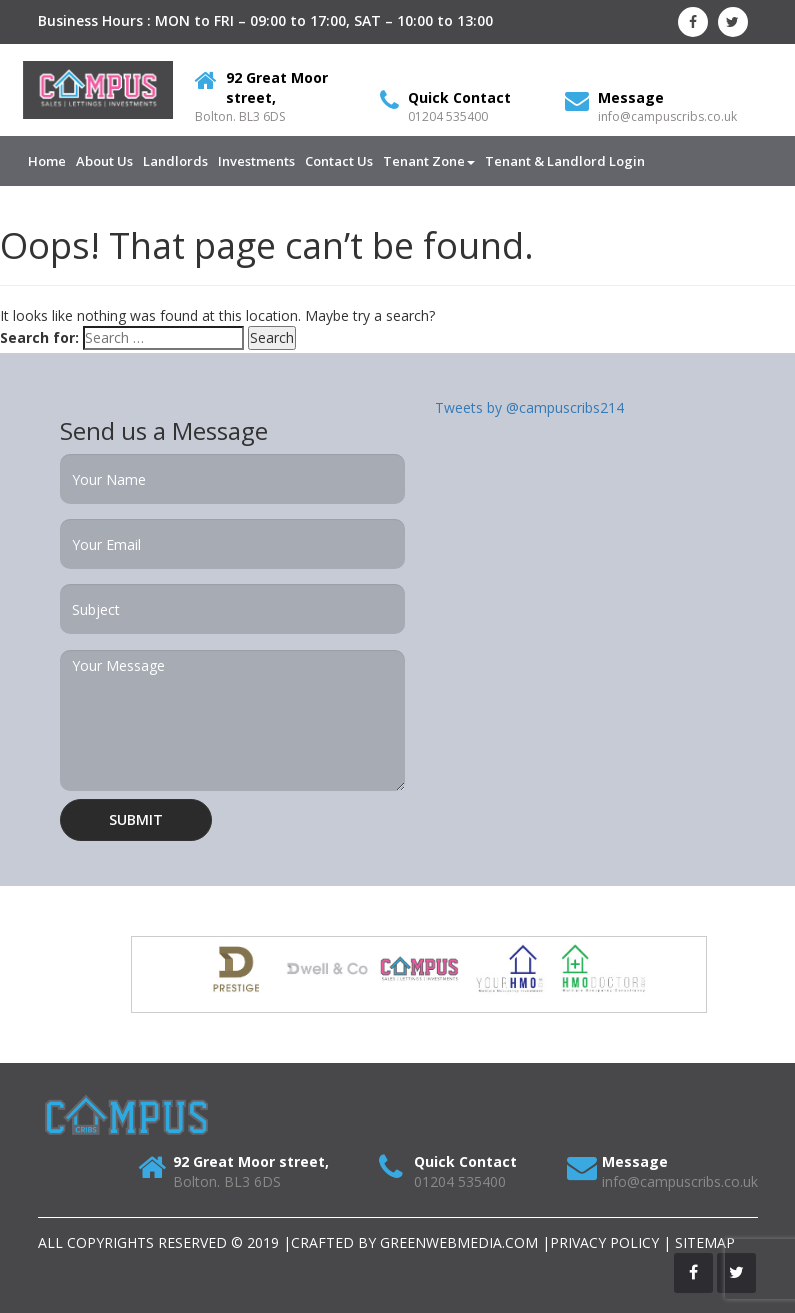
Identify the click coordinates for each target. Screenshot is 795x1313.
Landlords (175, 161)
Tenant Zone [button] (429, 161)
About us (104, 161)
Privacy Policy (604, 1242)
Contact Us (339, 161)
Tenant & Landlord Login (565, 161)
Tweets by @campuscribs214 (529, 407)
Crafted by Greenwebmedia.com (416, 1242)
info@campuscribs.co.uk (667, 116)
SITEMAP (705, 1242)
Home (47, 161)
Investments (256, 161)
